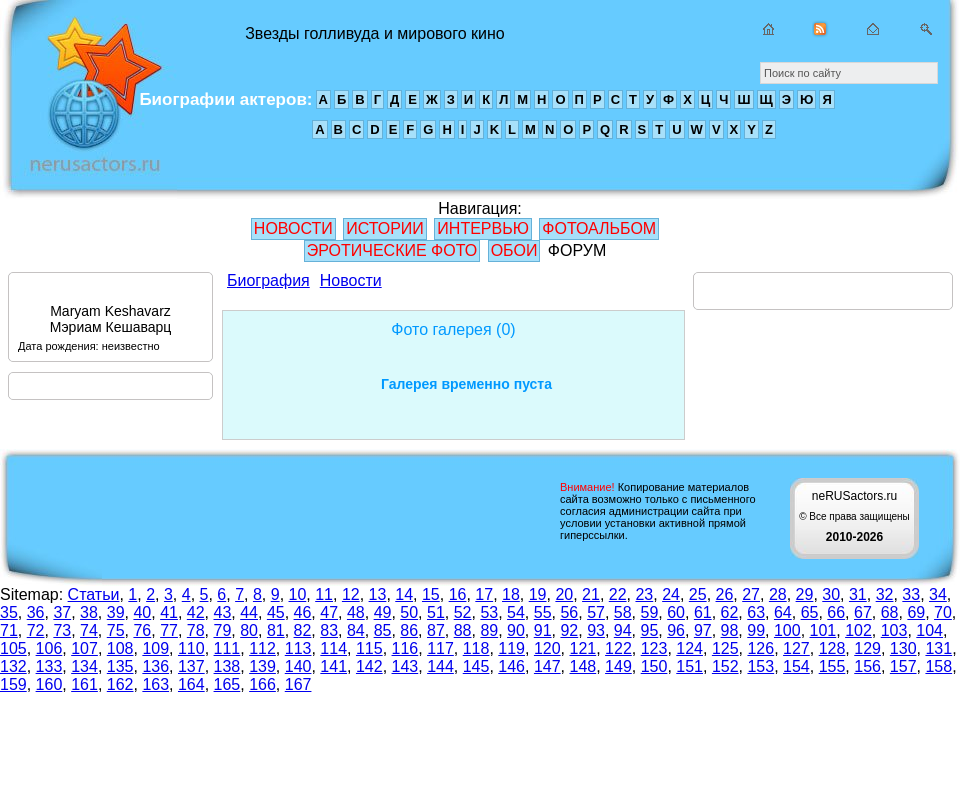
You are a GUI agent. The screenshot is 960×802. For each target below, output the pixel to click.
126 (760, 648)
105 (13, 648)
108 (120, 648)
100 (787, 630)
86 (409, 630)
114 (333, 648)
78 (196, 630)
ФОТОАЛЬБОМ (599, 228)
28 (778, 594)
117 (440, 648)
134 (84, 666)
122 (618, 648)
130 (903, 648)
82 (303, 630)
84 (356, 630)
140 (298, 666)
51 (436, 612)
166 (262, 684)
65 (810, 612)
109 (155, 648)
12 (351, 594)
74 (89, 630)
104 (929, 630)
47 (329, 612)
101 (823, 630)
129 (867, 648)
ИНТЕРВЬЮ (483, 228)
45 (276, 612)
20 (564, 594)
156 (867, 666)
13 (378, 594)
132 (13, 666)
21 (591, 594)
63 (756, 612)
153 (760, 666)
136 (155, 666)
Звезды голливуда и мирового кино (88, 100)
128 (832, 648)
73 (62, 630)
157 (903, 666)
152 (725, 666)
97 (703, 630)
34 (938, 594)
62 (730, 612)
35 (9, 612)
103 (894, 630)
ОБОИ (514, 250)
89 (489, 630)
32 (885, 594)
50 (409, 612)
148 (583, 666)
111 (227, 648)
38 (89, 612)
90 (516, 630)
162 (120, 684)
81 (276, 630)
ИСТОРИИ (385, 228)
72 (36, 630)
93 (596, 630)
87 (436, 630)
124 (689, 648)
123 (654, 648)
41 (169, 612)
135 (120, 666)
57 (596, 612)
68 (890, 612)
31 (858, 594)
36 (36, 612)
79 (223, 630)
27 (751, 594)
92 (569, 630)
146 (511, 666)
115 (369, 648)
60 (676, 612)
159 (13, 684)
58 (623, 612)
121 (583, 648)
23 (644, 594)
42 (196, 612)
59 (650, 612)
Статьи (94, 594)
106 (49, 648)
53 (489, 612)
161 (84, 684)
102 (858, 630)
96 (676, 630)
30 (831, 594)
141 (333, 666)
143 (405, 666)
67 (863, 612)
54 (516, 612)
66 (836, 612)
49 (383, 612)
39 (116, 612)
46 (303, 612)
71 (9, 630)
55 (543, 612)
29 (805, 594)
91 (543, 630)
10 (298, 594)
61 (703, 612)
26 (725, 594)
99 (756, 630)
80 (249, 630)
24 (671, 594)
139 (262, 666)
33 (911, 594)
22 (618, 594)
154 (796, 666)
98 (730, 630)
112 (262, 648)
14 (404, 594)
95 (650, 630)
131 (938, 648)
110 (191, 648)
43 (223, 612)
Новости (351, 280)
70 (943, 612)
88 (463, 630)
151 (689, 666)
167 (298, 684)
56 (569, 612)
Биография (268, 280)
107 (84, 648)
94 (623, 630)
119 (511, 648)
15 (431, 594)
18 (511, 594)
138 (227, 666)
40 (142, 612)
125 (725, 648)
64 (783, 612)
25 (698, 594)
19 (538, 594)
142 (369, 666)
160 (49, 684)
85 (383, 630)
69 (916, 612)
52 (463, 612)
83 (329, 630)
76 (142, 630)
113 (298, 648)
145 (476, 666)
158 (938, 666)
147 (547, 666)
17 (484, 594)
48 (356, 612)
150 (654, 666)
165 (227, 684)
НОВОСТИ (293, 228)
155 (832, 666)
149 (618, 666)
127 (796, 648)
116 (405, 648)
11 (324, 594)
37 (62, 612)
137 (191, 666)
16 (458, 594)
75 (116, 630)
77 (169, 630)
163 (155, 684)
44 (249, 612)
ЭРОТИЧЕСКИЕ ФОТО (392, 250)
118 (476, 648)
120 (547, 648)
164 (191, 684)
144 (440, 666)
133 (49, 666)
